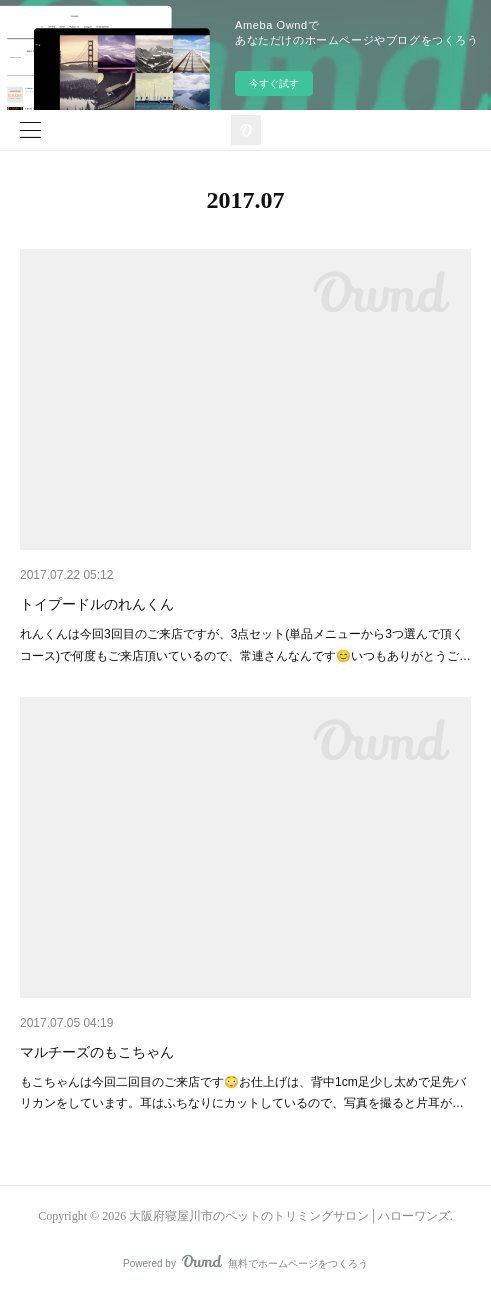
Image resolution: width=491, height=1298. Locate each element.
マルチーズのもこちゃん (97, 1052)
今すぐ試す (274, 83)
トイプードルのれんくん (97, 604)
